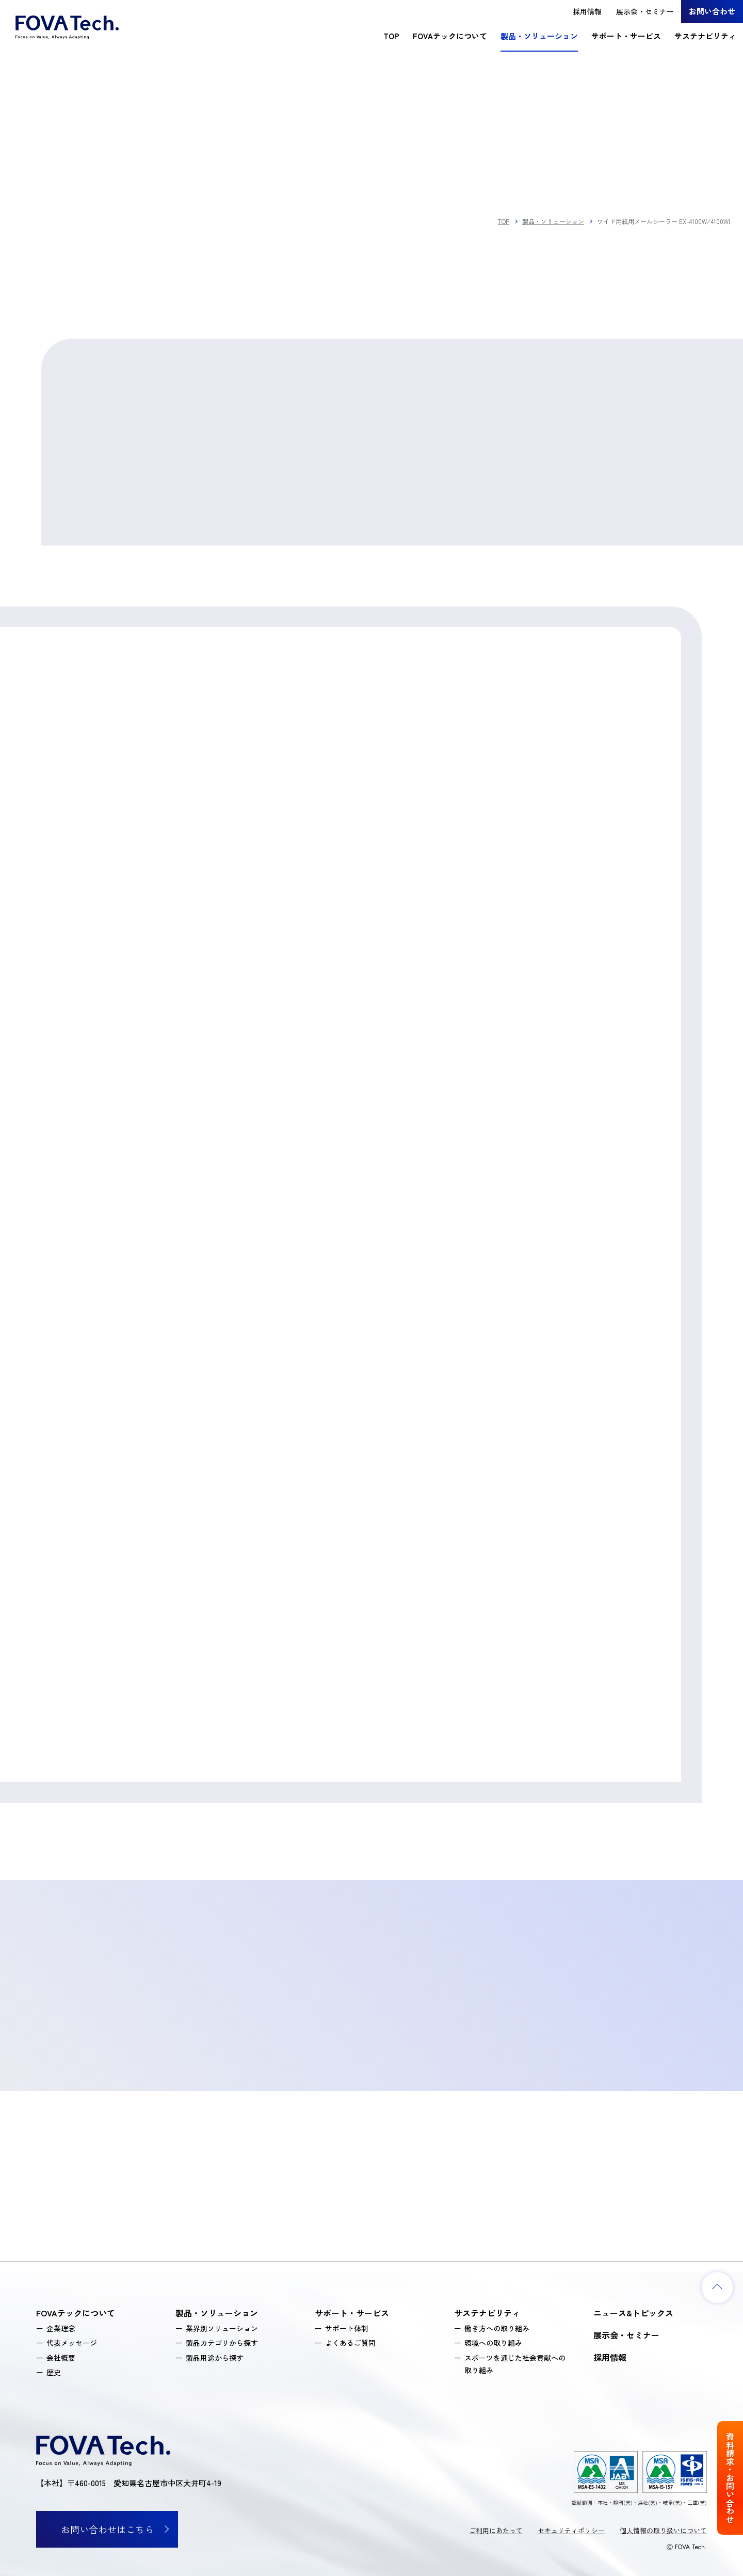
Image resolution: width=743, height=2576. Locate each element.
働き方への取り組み (496, 2328)
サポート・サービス (626, 35)
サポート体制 (346, 2328)
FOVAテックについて (450, 35)
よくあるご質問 (350, 2343)
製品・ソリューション (539, 35)
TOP (391, 35)
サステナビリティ (705, 35)
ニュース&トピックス (633, 2313)
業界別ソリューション (222, 2328)
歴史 (53, 2372)
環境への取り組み (493, 2343)
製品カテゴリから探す (222, 2343)
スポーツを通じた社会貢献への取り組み (515, 2364)
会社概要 (60, 2358)
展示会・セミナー (645, 11)
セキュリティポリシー (571, 2530)
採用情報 (587, 11)
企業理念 (60, 2328)
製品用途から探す (215, 2358)
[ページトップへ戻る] (717, 2287)
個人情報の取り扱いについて (663, 2530)
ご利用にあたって (496, 2530)
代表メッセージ (71, 2343)
